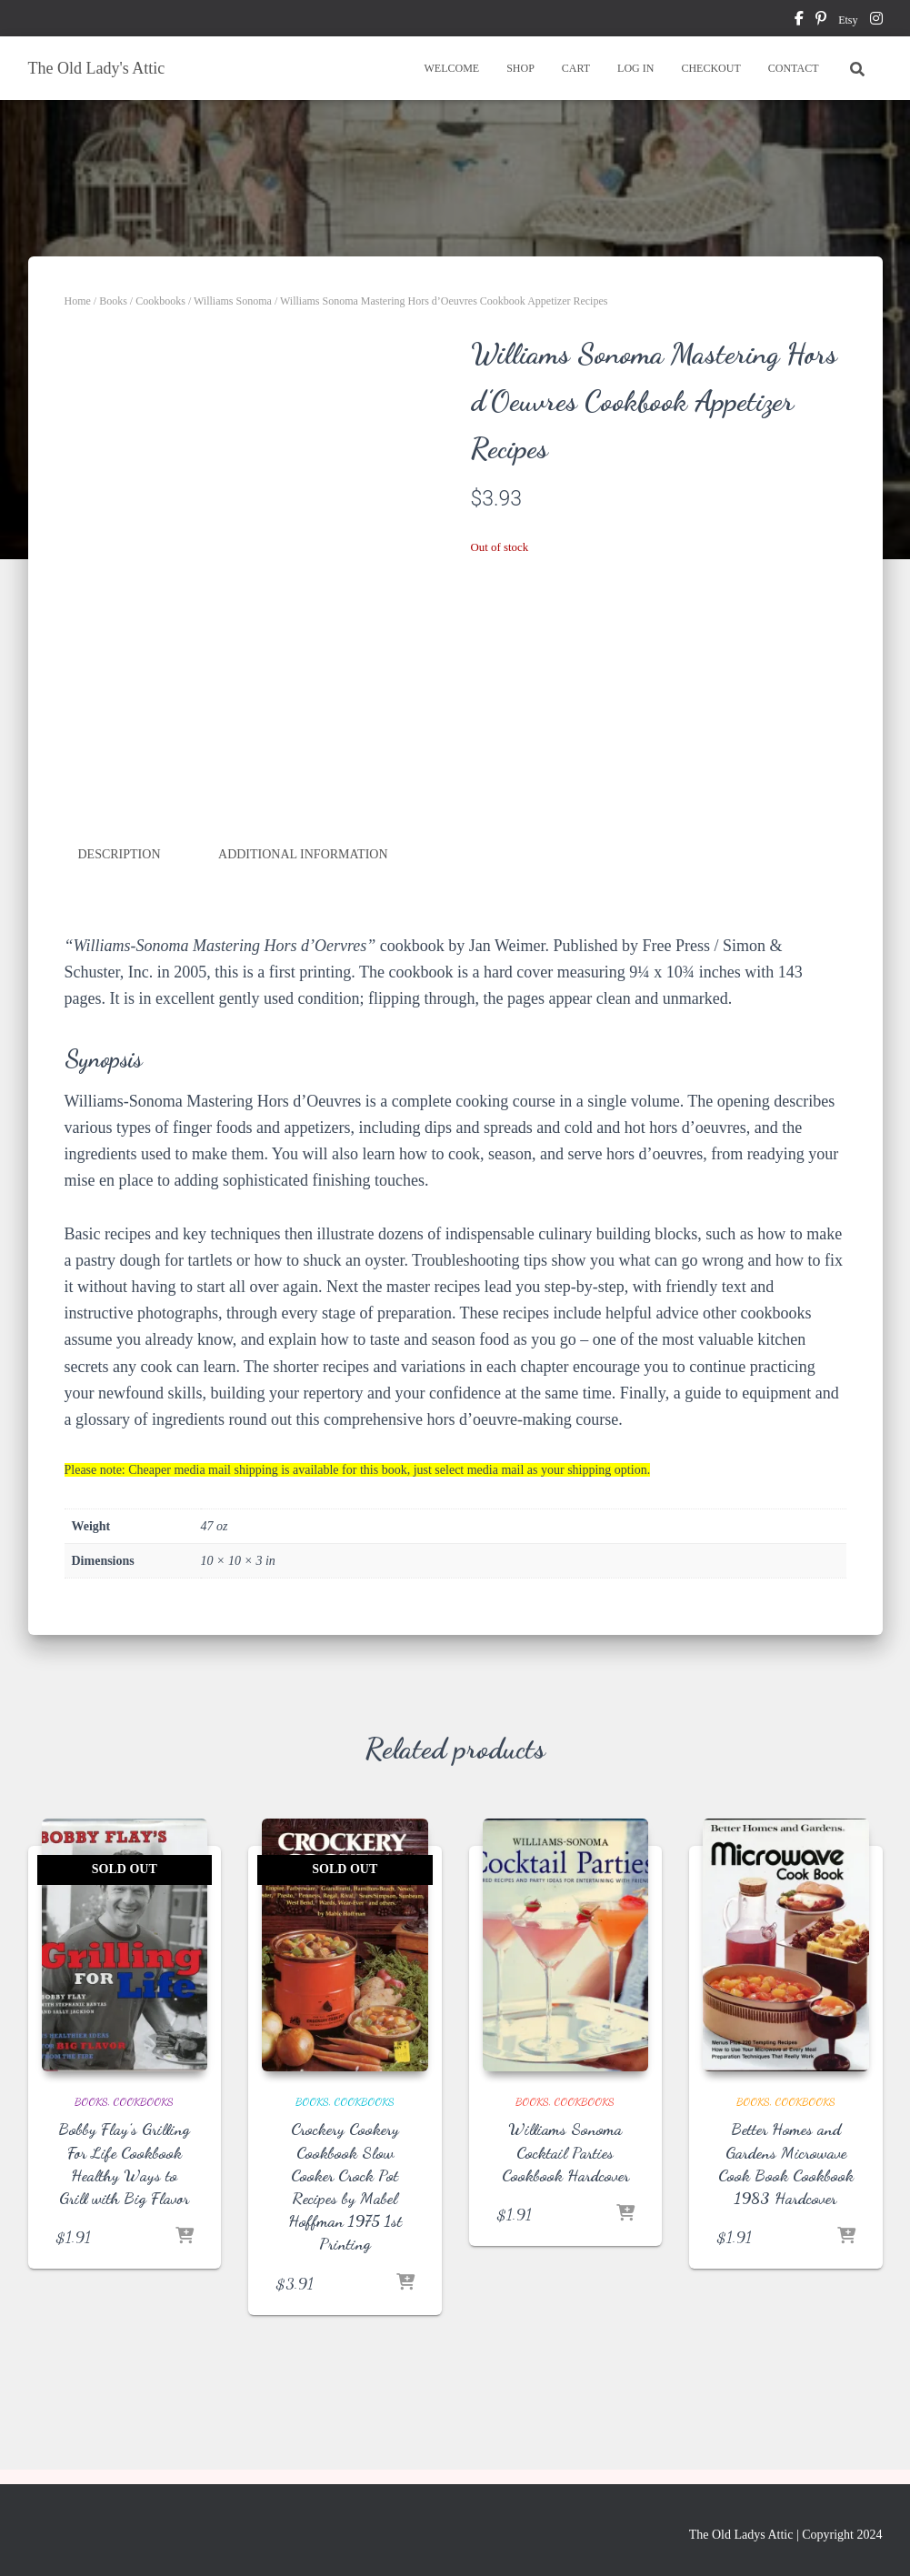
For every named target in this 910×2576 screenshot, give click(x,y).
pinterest (820, 21)
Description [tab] (119, 854)
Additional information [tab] (303, 854)
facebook (799, 21)
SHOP (520, 68)
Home (78, 301)
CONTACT (793, 68)
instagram (876, 21)
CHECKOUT (710, 68)
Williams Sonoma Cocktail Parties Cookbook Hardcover (565, 2150)
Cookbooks (160, 301)
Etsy (847, 20)
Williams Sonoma (233, 301)
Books (113, 301)
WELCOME (451, 68)
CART (576, 68)
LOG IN (635, 68)
